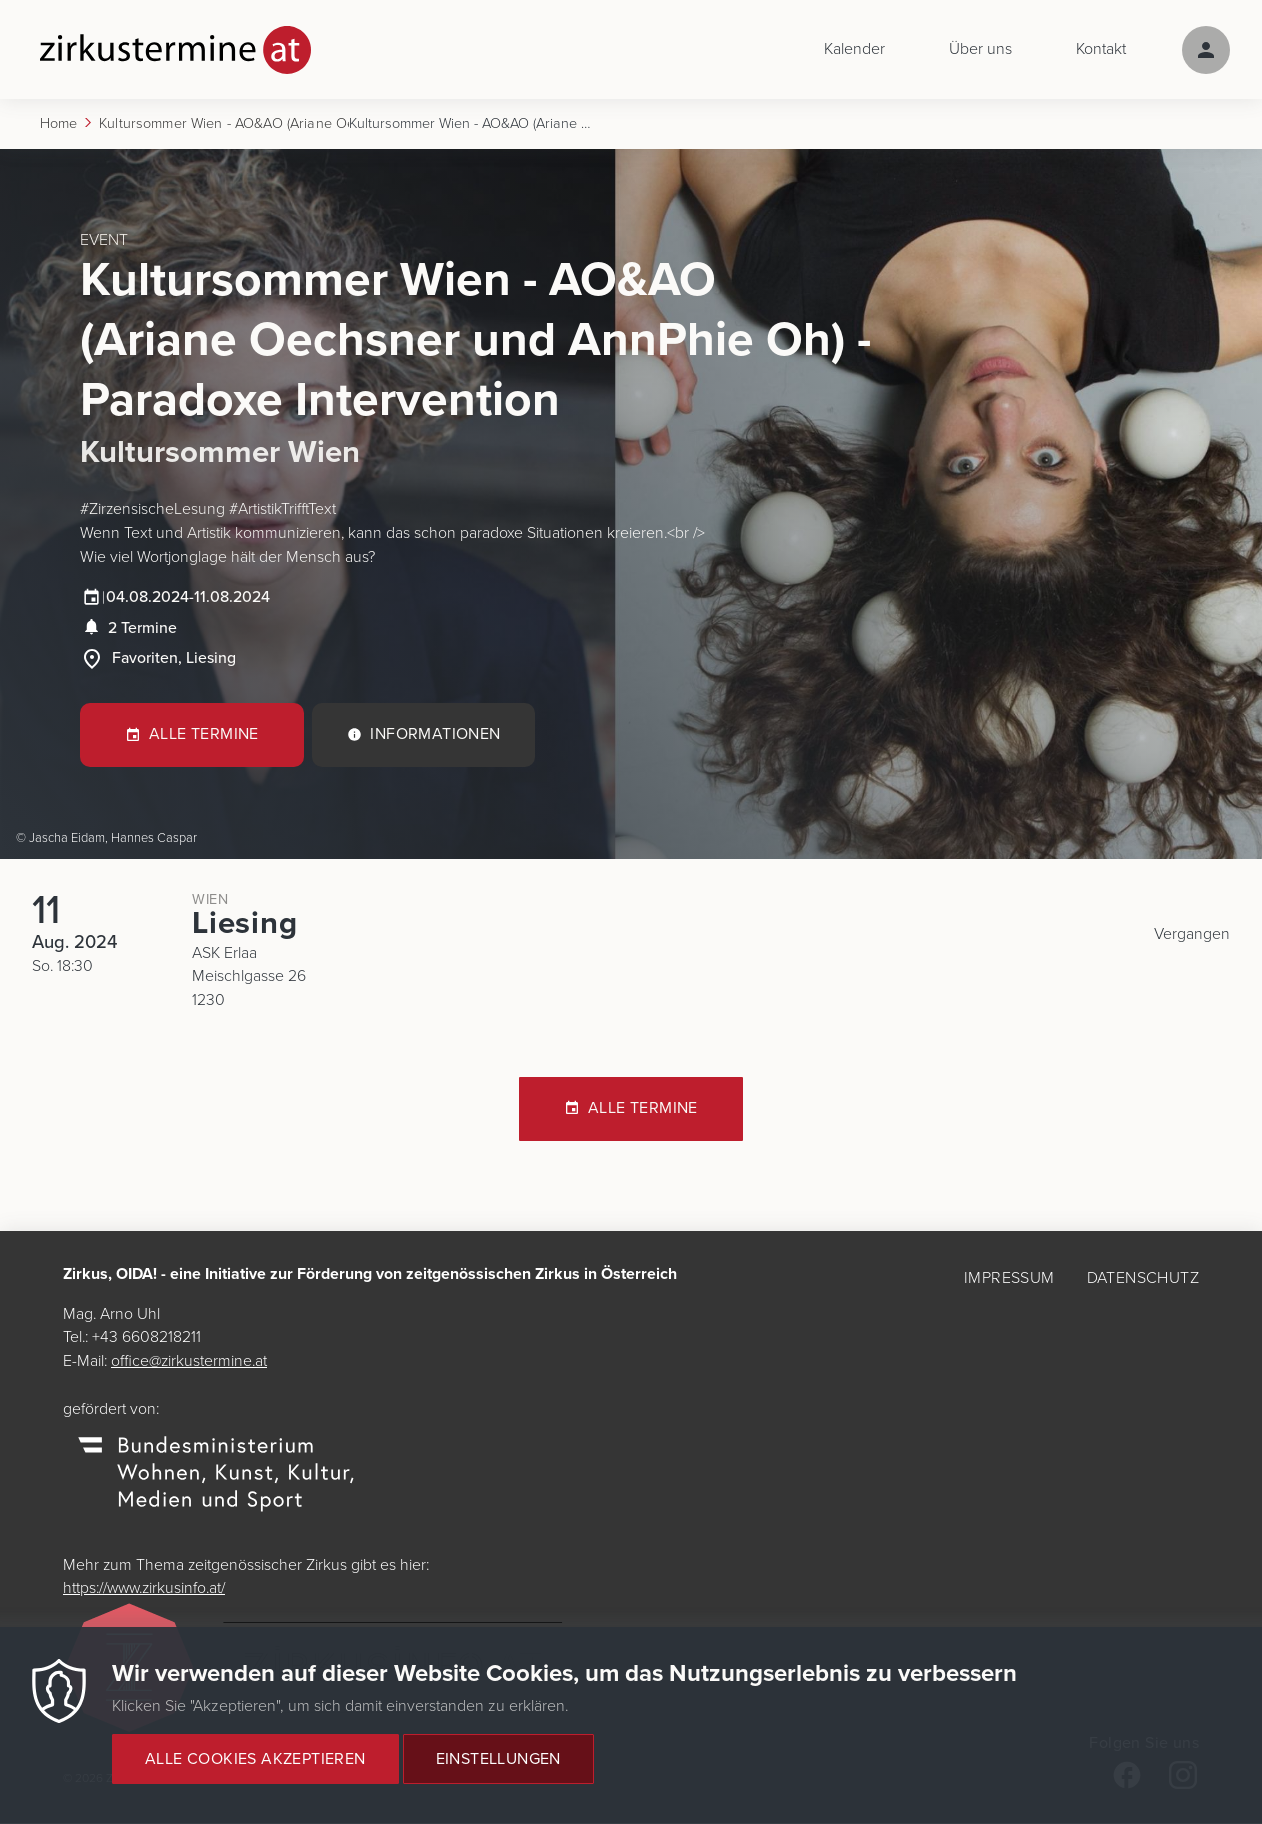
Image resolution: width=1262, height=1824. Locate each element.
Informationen (436, 738)
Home (59, 124)
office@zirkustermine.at (191, 1363)
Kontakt (1101, 50)
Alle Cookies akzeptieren (255, 1759)
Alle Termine (204, 738)
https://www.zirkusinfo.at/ (149, 1590)
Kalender (854, 50)
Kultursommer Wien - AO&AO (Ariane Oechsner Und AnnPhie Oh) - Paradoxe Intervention (224, 124)
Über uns (980, 50)
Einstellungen (498, 1759)
